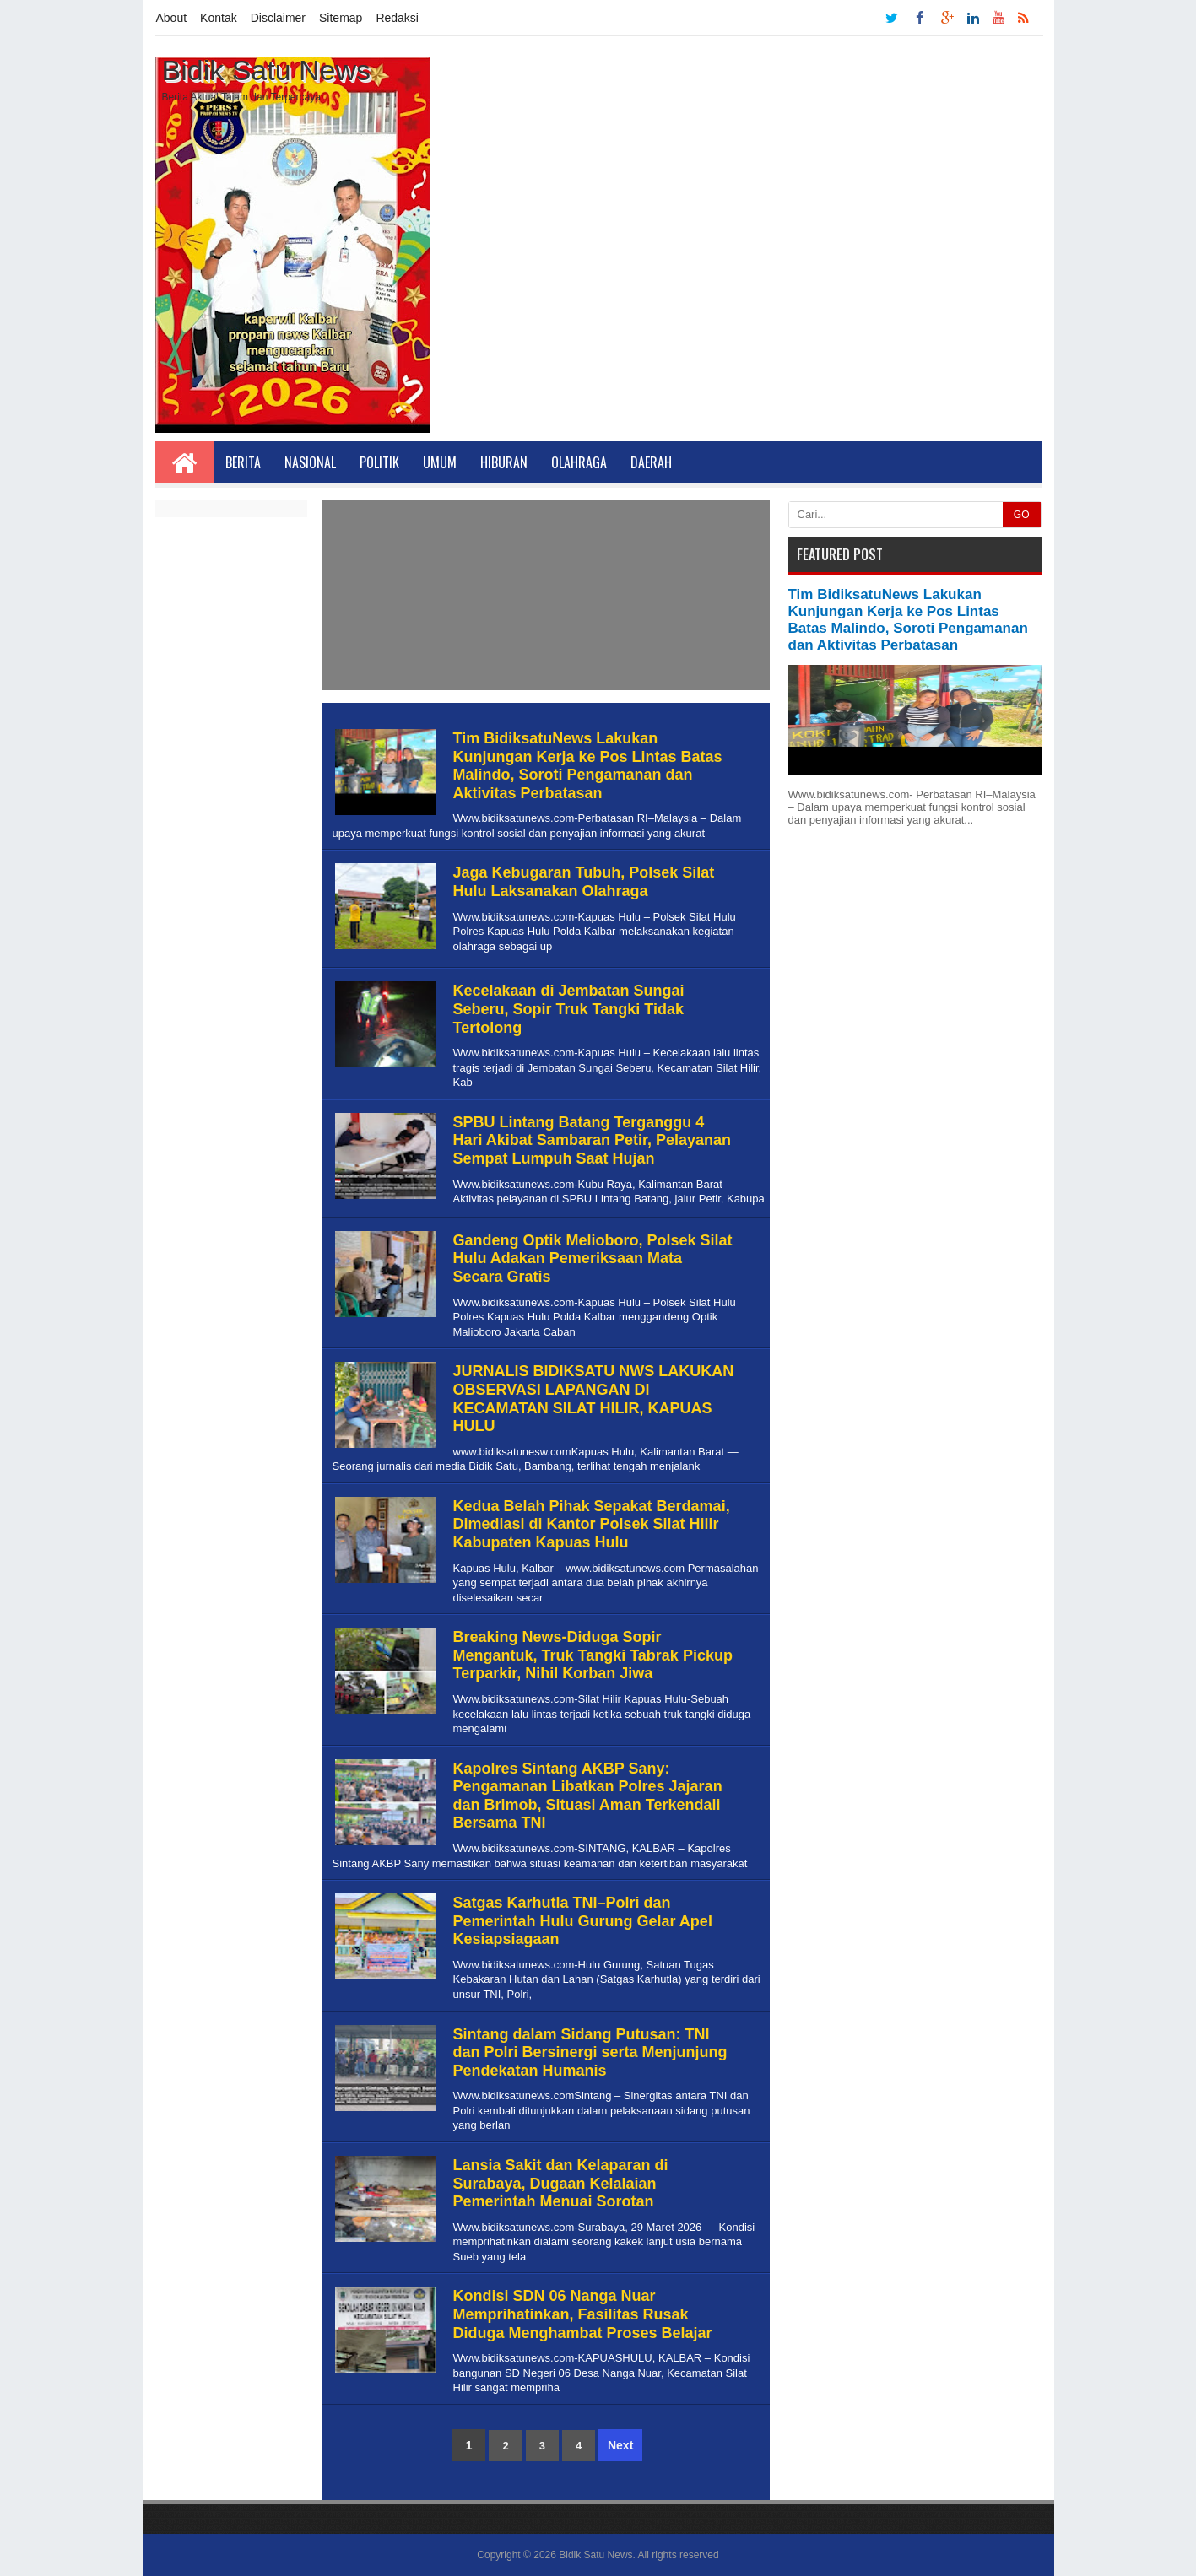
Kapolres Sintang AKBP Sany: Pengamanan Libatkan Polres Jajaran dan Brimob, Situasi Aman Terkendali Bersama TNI (587, 1796)
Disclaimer (278, 17)
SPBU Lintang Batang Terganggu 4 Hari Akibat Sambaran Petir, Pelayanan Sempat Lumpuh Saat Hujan (592, 1140)
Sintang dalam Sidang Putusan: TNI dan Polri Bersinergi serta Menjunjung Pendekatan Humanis (590, 2052)
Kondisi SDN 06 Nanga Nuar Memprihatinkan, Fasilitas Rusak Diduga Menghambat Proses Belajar (582, 2314)
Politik (379, 462)
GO (1022, 515)
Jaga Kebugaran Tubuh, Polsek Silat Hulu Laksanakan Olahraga (584, 881)
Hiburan (504, 462)
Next (620, 2445)
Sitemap (340, 17)
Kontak (218, 17)
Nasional (310, 462)
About (171, 17)
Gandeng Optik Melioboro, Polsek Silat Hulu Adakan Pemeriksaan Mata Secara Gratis (593, 1258)
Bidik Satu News (595, 2555)
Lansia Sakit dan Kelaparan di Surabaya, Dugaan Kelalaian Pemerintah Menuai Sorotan (560, 2183)
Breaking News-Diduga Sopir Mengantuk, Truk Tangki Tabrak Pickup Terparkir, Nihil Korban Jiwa (593, 1655)
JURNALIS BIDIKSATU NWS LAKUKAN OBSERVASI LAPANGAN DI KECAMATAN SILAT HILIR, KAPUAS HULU (593, 1398)
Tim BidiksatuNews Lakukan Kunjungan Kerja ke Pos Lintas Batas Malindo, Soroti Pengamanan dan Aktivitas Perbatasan (587, 766)
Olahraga (579, 462)
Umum (440, 462)
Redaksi (397, 17)
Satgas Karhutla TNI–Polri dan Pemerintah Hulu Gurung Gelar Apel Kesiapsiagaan (582, 1920)
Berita (243, 462)
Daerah (651, 462)
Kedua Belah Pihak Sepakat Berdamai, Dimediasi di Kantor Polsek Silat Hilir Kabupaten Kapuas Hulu (591, 1524)
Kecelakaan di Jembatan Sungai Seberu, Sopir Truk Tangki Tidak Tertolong (569, 1008)
